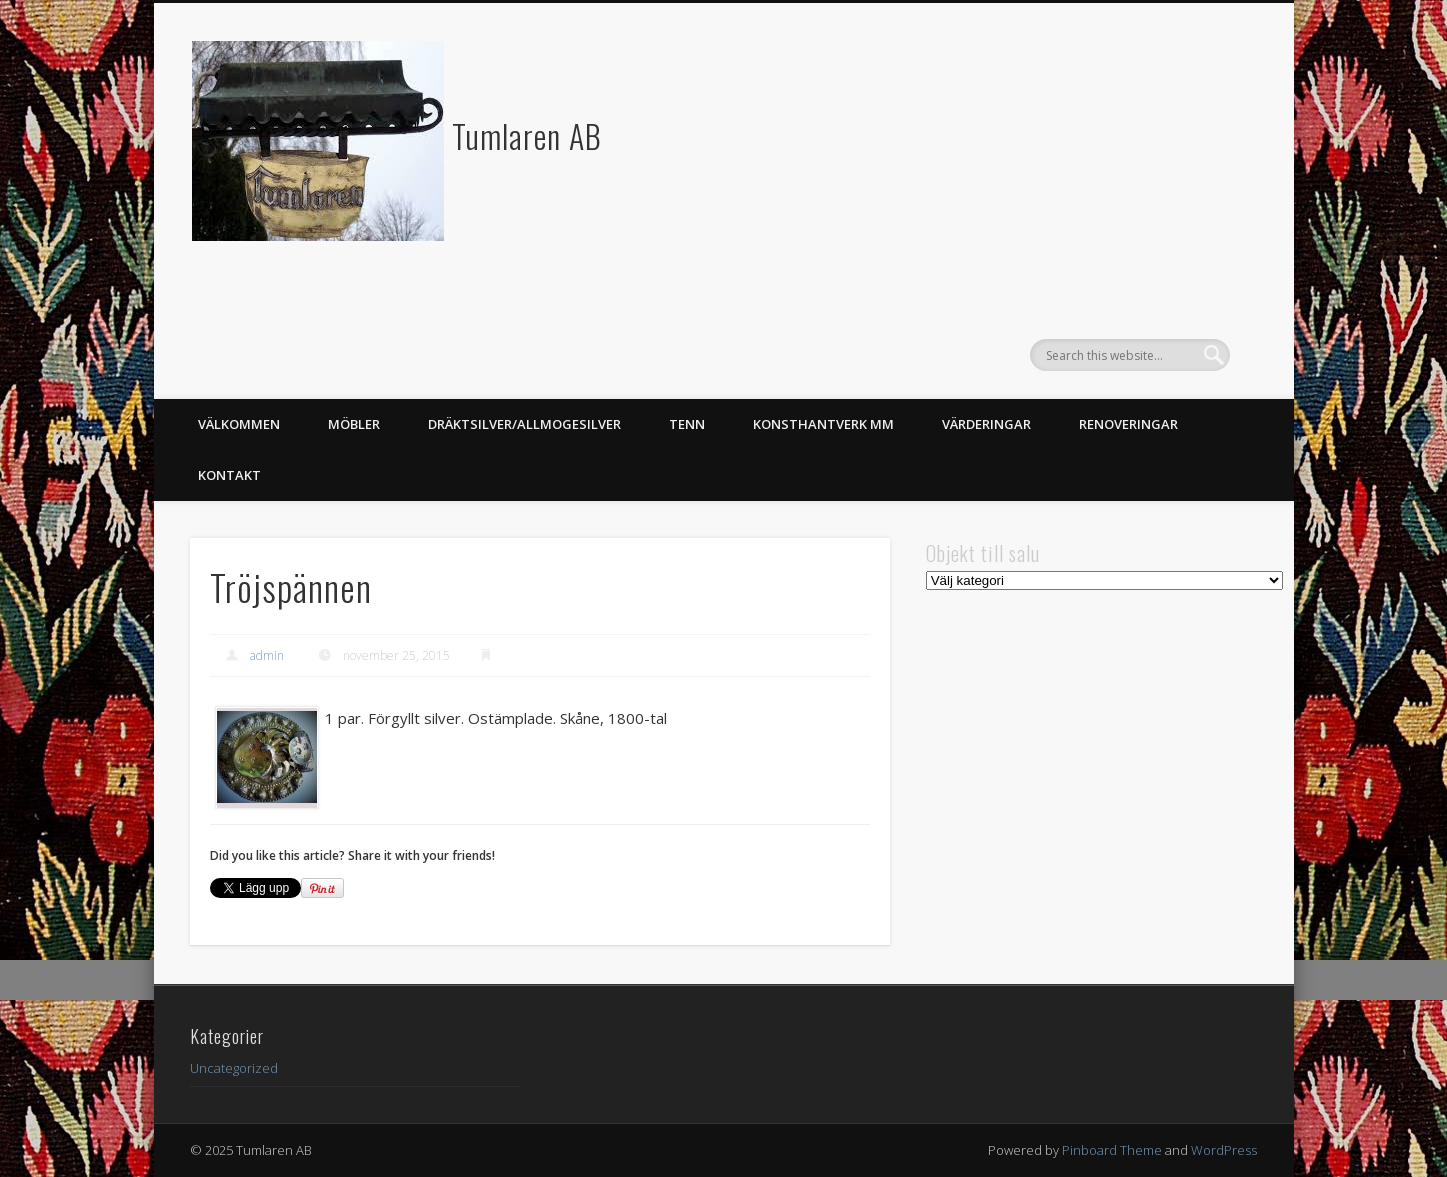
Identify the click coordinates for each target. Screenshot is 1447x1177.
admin (267, 655)
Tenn (687, 424)
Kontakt (229, 475)
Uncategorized (234, 1068)
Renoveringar (1128, 424)
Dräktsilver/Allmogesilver (524, 424)
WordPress (1224, 1150)
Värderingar (986, 424)
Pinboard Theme (1112, 1150)
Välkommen (239, 424)
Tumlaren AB (527, 135)
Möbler (354, 424)
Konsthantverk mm (823, 424)
